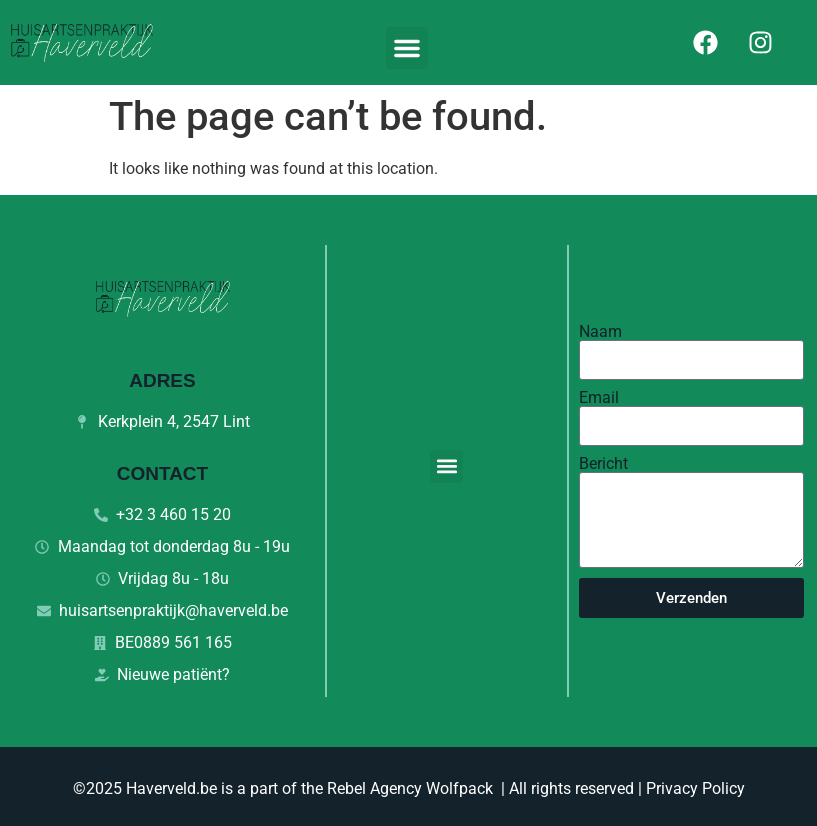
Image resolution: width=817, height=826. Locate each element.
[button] (407, 48)
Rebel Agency (374, 788)
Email (599, 398)
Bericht (603, 464)
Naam (600, 332)
